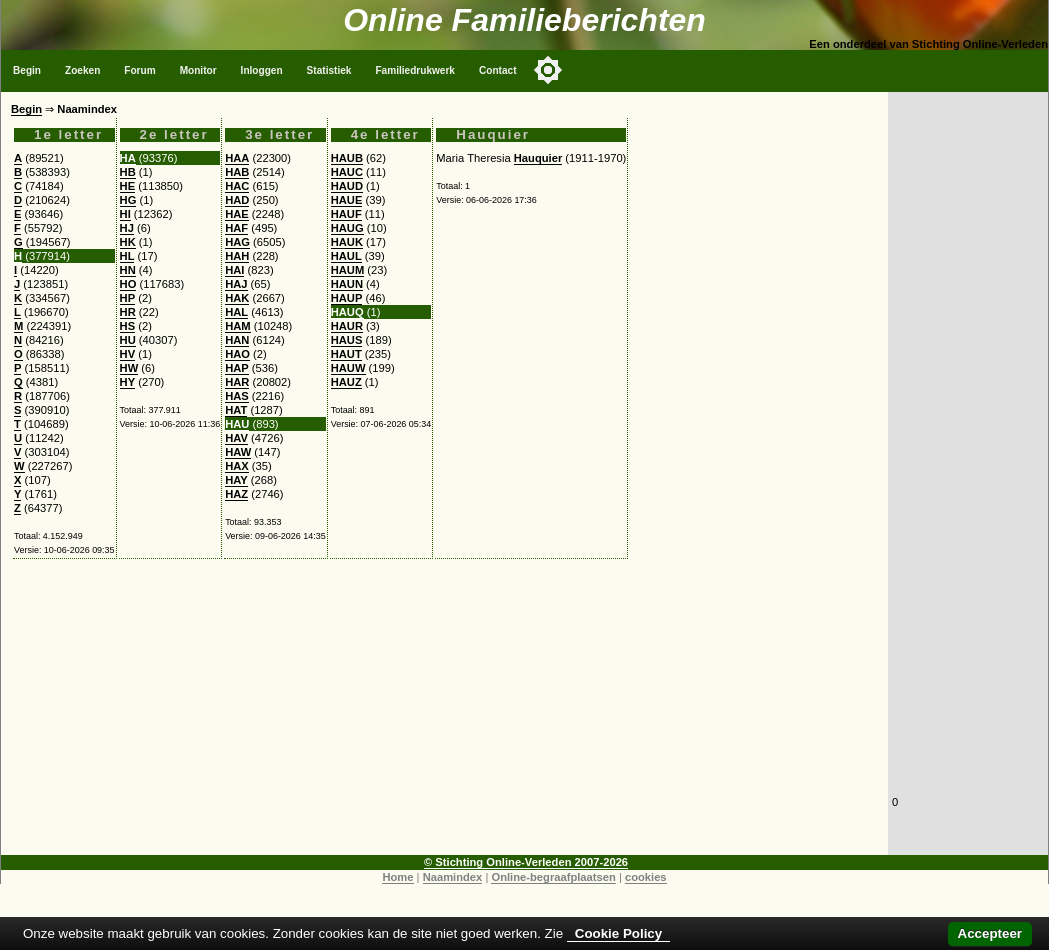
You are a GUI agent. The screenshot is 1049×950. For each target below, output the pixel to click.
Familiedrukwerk (415, 70)
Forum (139, 70)
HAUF (346, 214)
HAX (237, 466)
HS (128, 326)
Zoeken (82, 70)
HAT (236, 410)
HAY (236, 480)
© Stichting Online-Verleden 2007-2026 (526, 862)
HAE (237, 214)
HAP (237, 368)
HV (128, 354)
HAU (237, 424)
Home (397, 877)
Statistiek (329, 70)
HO (128, 284)
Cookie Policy (618, 933)
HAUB (347, 158)
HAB (237, 172)
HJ (127, 228)
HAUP (347, 298)
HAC (237, 186)
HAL (236, 312)
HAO (237, 354)
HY (128, 382)
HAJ (236, 284)
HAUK (347, 242)
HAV (236, 438)
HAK (237, 298)
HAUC (347, 172)
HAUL (346, 256)
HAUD (347, 186)
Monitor (198, 70)
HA (128, 158)
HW (129, 368)
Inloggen (262, 70)
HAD (237, 200)
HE (128, 186)
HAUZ (346, 382)
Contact (498, 70)
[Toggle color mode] (548, 70)
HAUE (347, 200)
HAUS (347, 340)
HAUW (348, 368)
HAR (237, 382)
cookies (646, 877)
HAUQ (347, 312)
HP (128, 298)
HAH (237, 256)
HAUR (347, 326)
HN (128, 270)
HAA (237, 158)
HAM (237, 326)
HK (128, 242)
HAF (236, 228)
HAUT (346, 354)
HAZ (236, 494)
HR (128, 312)
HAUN (347, 284)
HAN (237, 340)
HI (125, 214)
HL (127, 256)
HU (128, 340)
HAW (238, 452)
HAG (237, 242)
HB (128, 172)
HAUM (348, 270)
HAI (234, 270)
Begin (27, 70)
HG (128, 200)
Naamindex (453, 877)
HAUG (347, 228)
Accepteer (990, 933)
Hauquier (538, 158)
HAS (237, 396)
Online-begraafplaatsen (553, 877)
